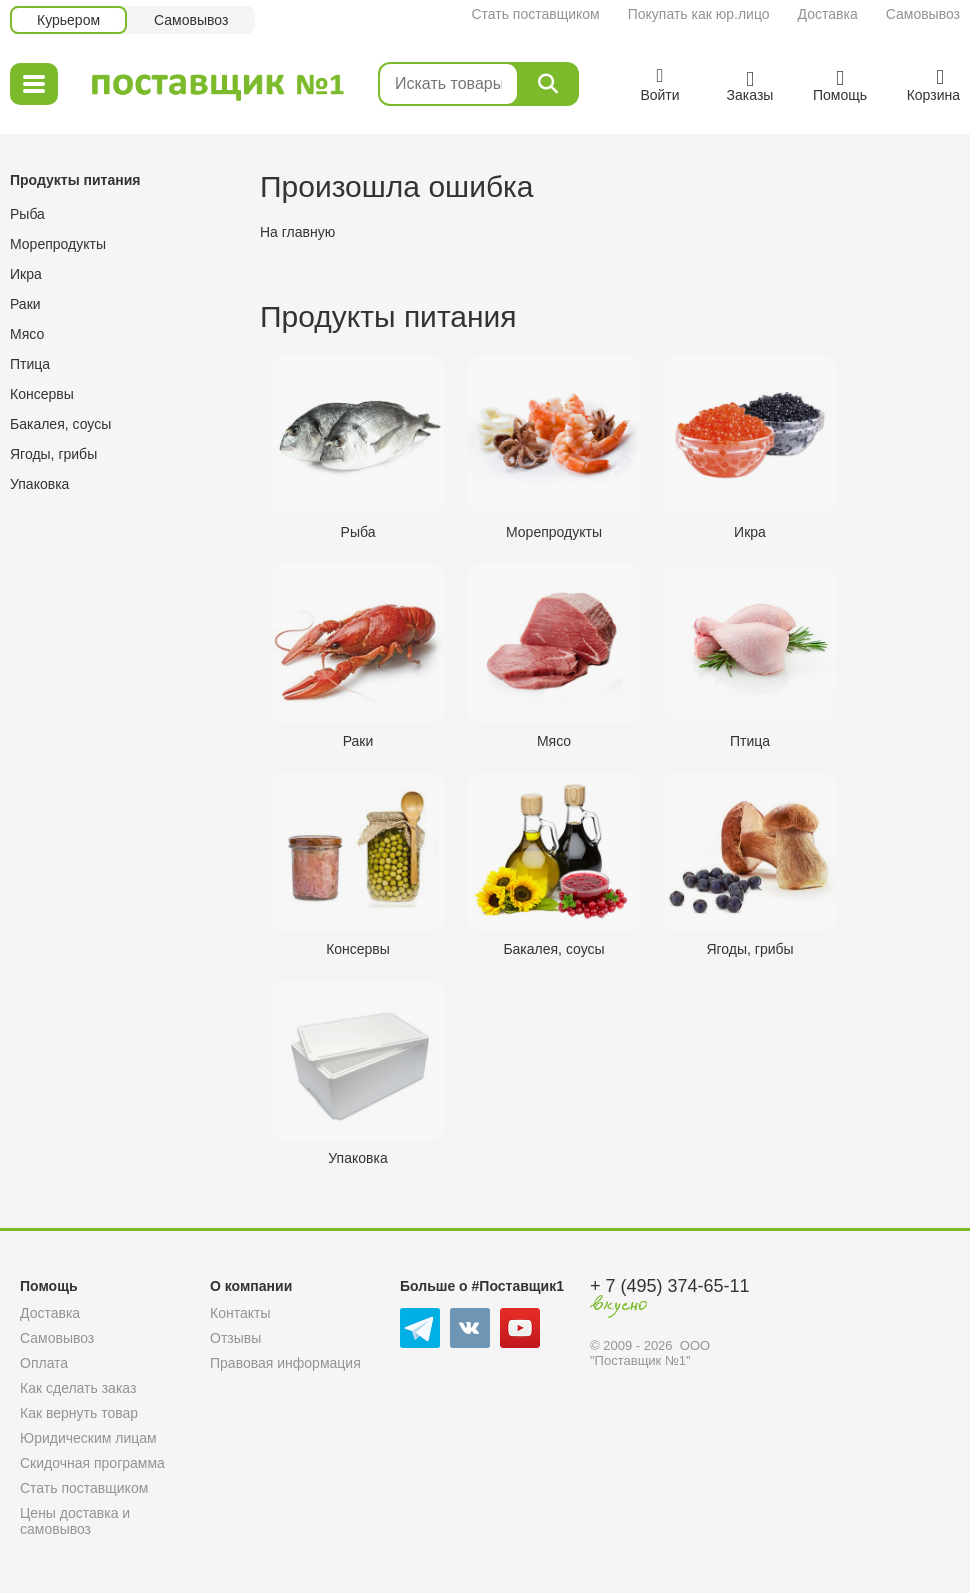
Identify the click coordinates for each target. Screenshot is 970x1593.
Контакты (240, 1313)
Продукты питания (75, 180)
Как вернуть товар (79, 1413)
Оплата (44, 1363)
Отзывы (235, 1338)
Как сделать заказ (78, 1388)
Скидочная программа (92, 1463)
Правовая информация (285, 1363)
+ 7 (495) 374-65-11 (670, 1286)
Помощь (49, 1286)
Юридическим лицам (88, 1438)
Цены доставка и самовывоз (75, 1521)
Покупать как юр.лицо (699, 14)
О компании (251, 1286)
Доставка (828, 14)
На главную (297, 232)
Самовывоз (923, 14)
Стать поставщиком (535, 14)
